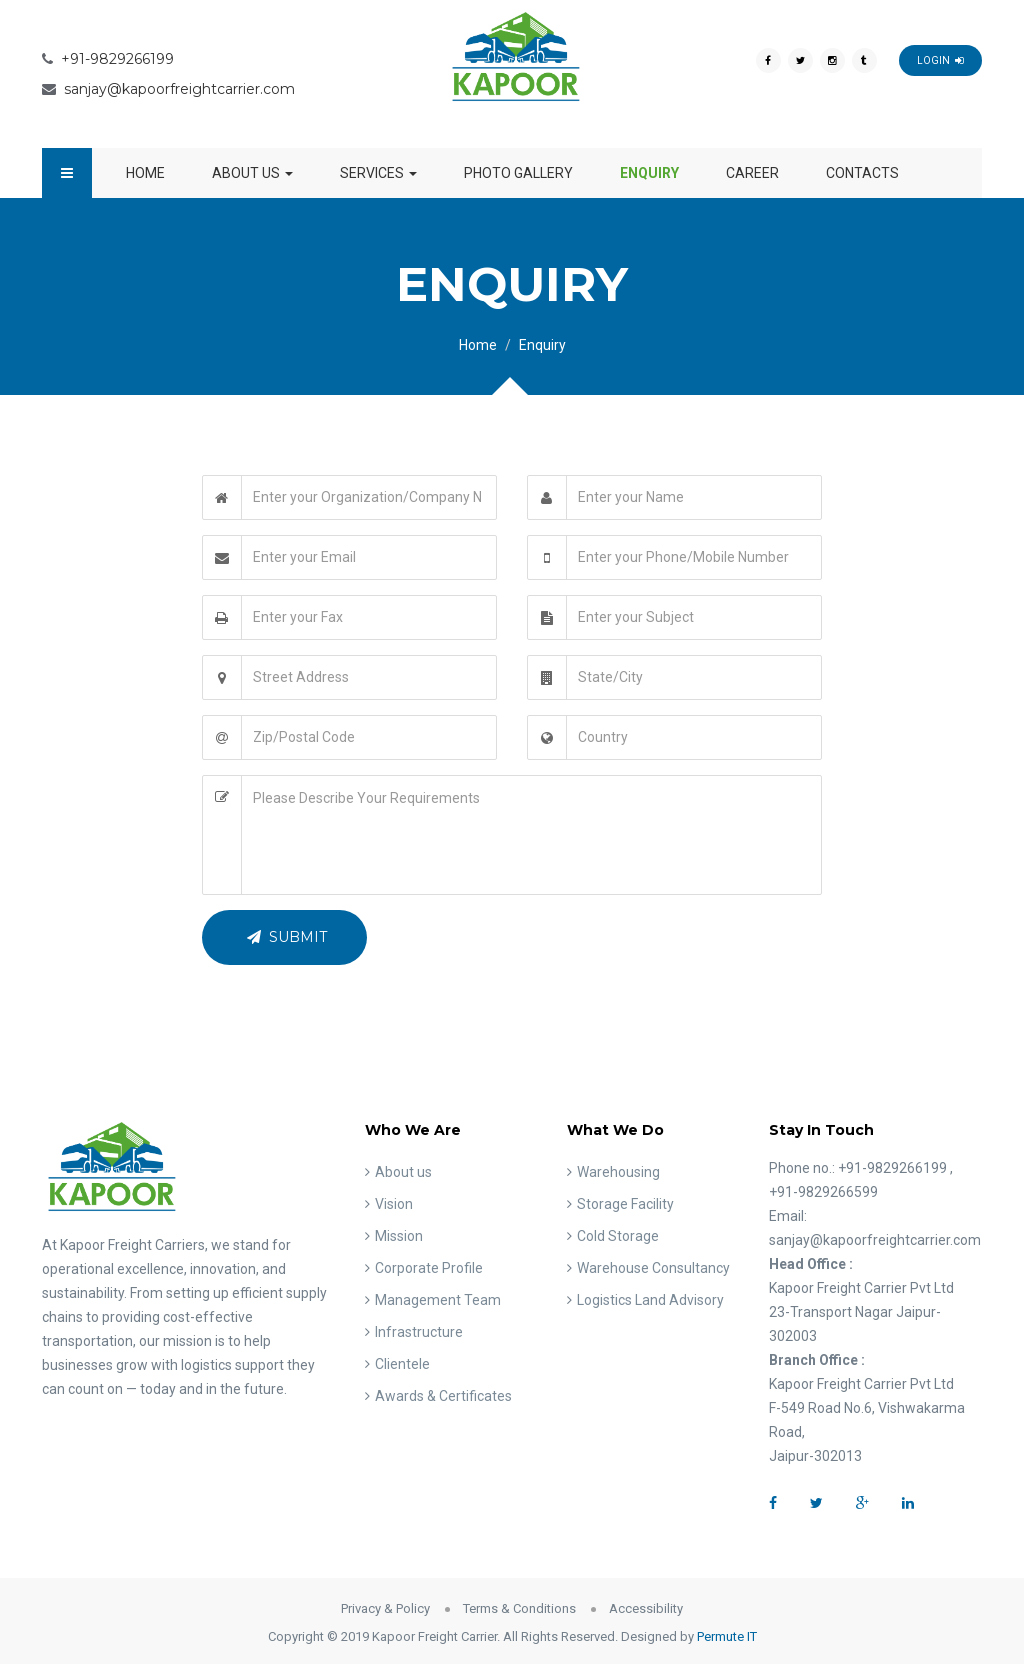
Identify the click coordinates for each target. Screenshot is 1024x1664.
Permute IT (727, 1636)
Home (145, 173)
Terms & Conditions (519, 1608)
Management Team (438, 1300)
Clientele (402, 1364)
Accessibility (646, 1608)
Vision (394, 1204)
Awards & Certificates (443, 1396)
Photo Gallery (518, 173)
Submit (287, 937)
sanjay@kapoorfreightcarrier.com (179, 89)
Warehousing (618, 1172)
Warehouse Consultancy (653, 1268)
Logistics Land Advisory (650, 1300)
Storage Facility (625, 1204)
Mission (399, 1236)
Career (752, 173)
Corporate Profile (429, 1268)
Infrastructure (419, 1332)
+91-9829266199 (117, 59)
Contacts (862, 173)
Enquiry (649, 173)
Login (940, 60)
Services (378, 173)
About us (252, 173)
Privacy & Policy (385, 1608)
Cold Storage (618, 1236)
